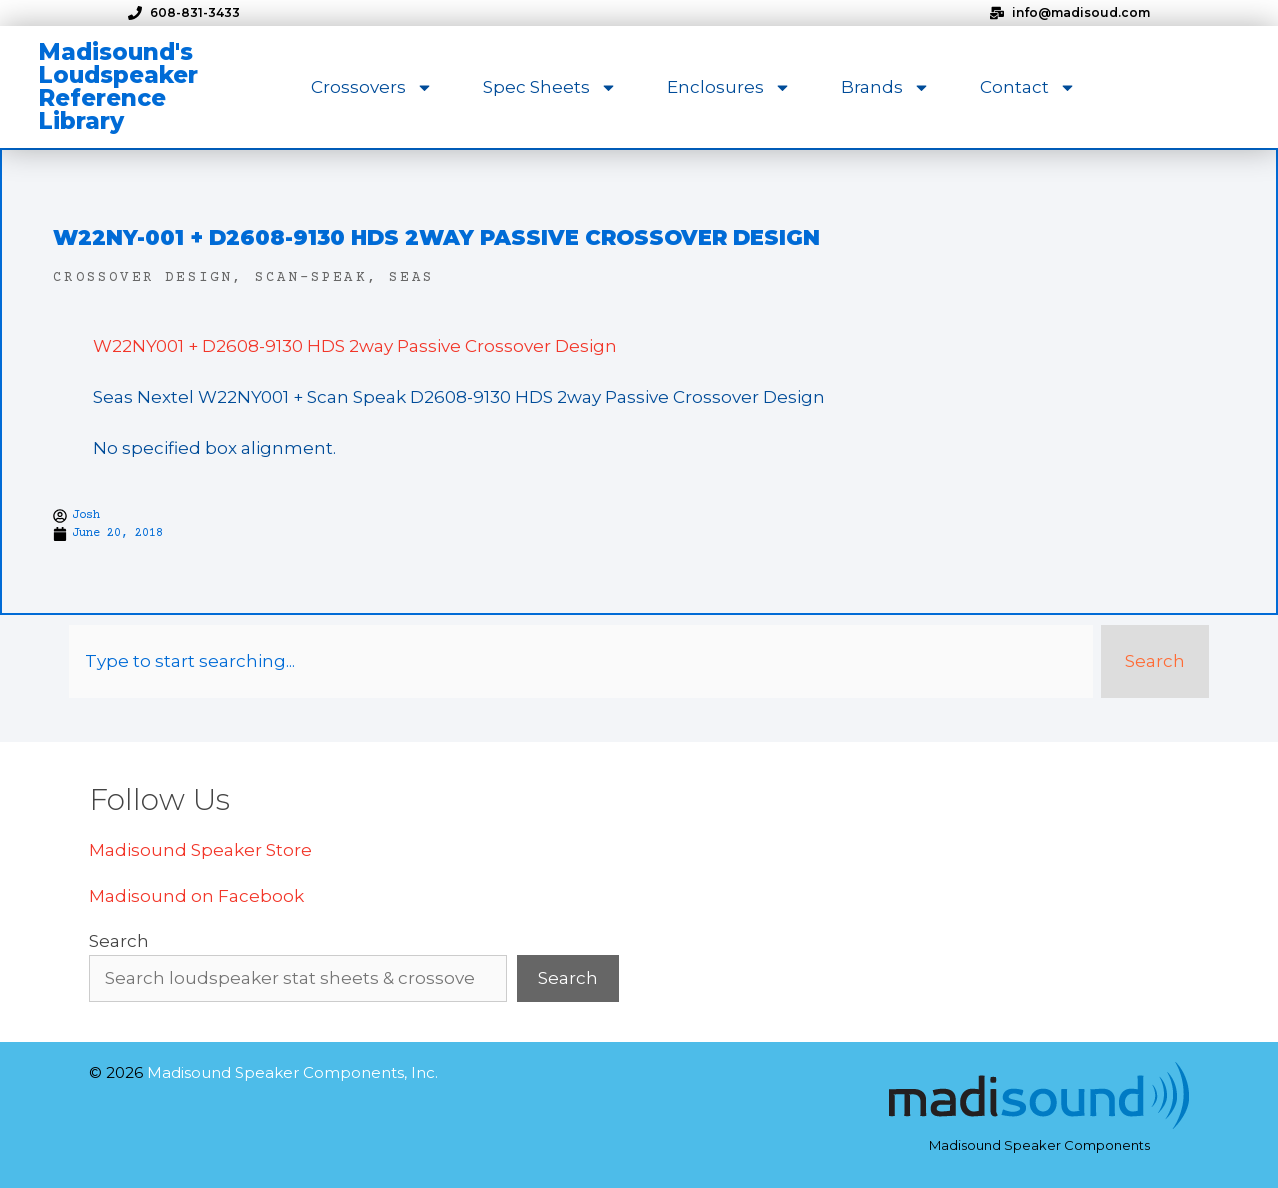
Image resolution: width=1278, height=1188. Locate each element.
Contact (1028, 87)
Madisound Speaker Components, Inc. (292, 1072)
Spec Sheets (550, 87)
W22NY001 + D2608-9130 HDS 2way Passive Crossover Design (355, 346)
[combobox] (581, 662)
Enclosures (729, 87)
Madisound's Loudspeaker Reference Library (118, 86)
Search (119, 941)
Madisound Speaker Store (200, 850)
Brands (885, 87)
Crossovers (372, 87)
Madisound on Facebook (196, 896)
